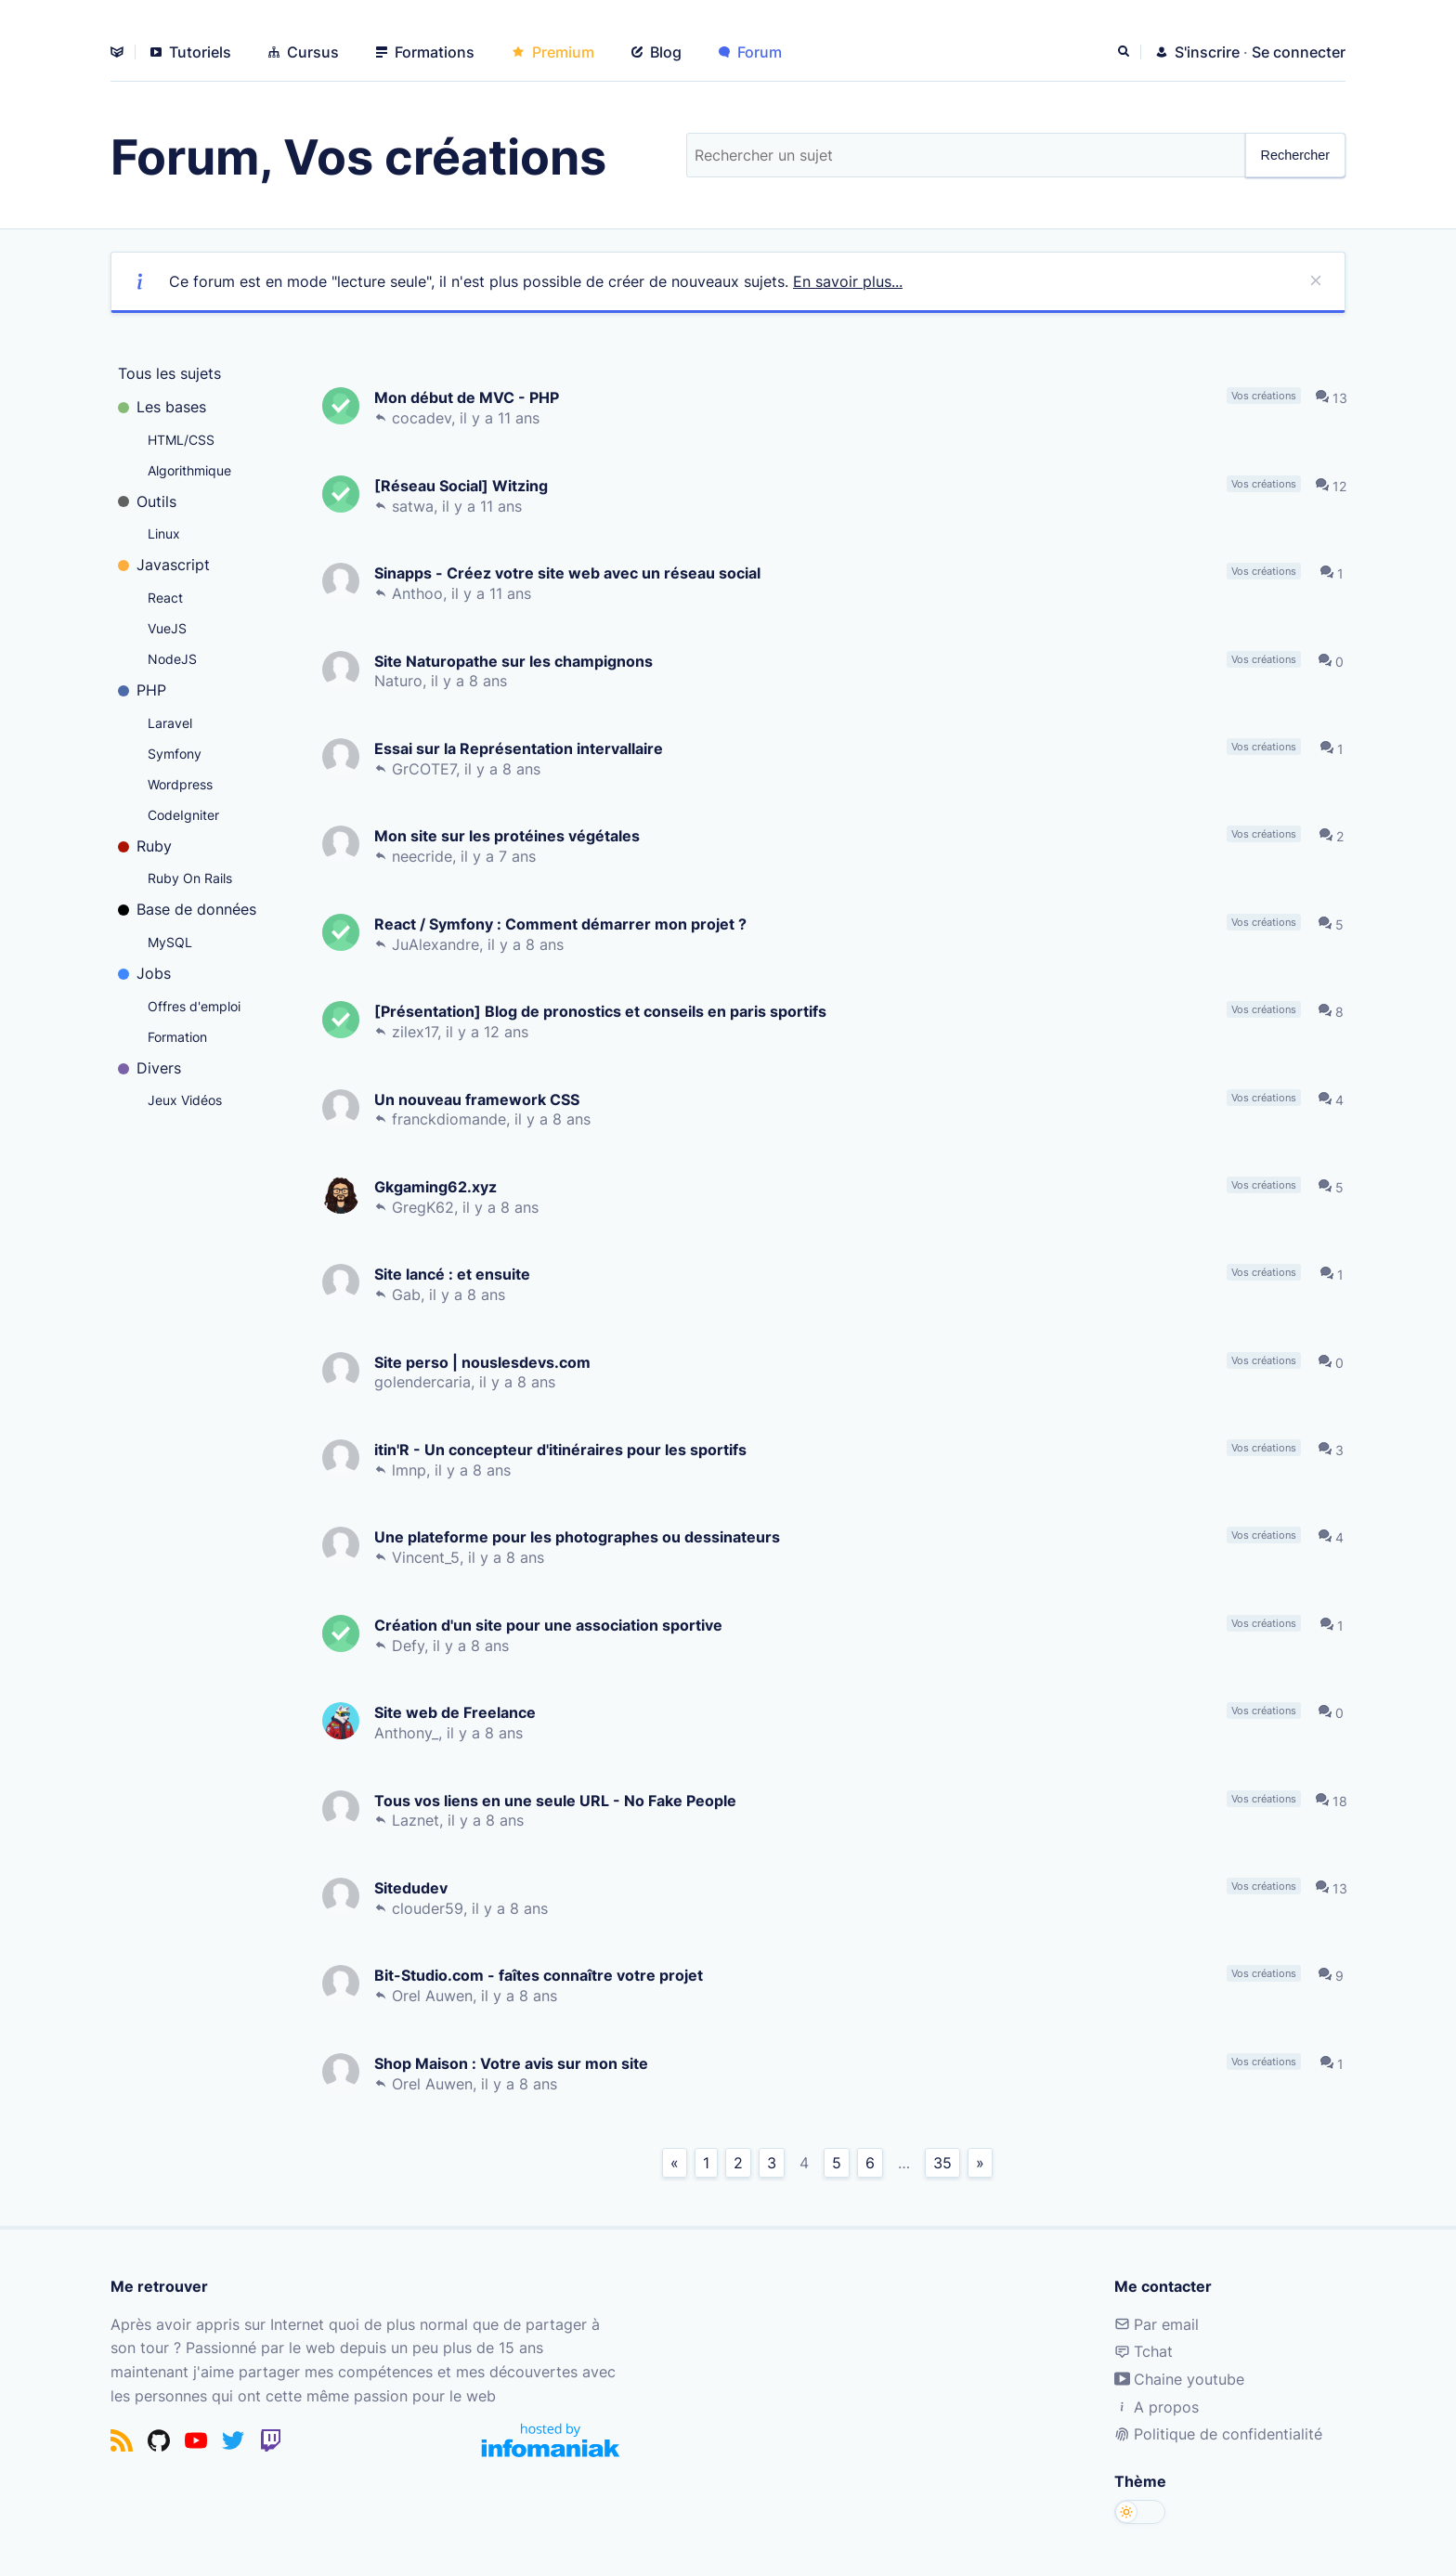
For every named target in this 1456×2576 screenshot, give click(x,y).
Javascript (164, 564)
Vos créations (1265, 395)
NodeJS (172, 659)
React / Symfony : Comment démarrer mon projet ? (562, 923)
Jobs (144, 973)
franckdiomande (451, 1119)
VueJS (167, 628)
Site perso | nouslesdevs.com (484, 1362)
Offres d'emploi (194, 1006)
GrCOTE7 (426, 769)
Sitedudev (412, 1887)
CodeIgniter (183, 815)
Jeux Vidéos (185, 1100)
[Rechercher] (1125, 52)
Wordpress (180, 784)
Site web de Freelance (457, 1712)
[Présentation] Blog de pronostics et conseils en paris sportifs (602, 1011)
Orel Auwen (434, 1995)
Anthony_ (408, 1733)
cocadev (423, 418)
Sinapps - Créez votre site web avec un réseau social (569, 572)
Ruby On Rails (190, 878)
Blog (656, 52)
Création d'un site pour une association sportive (550, 1624)
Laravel (170, 723)
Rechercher (1295, 155)
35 (942, 2163)
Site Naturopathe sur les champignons (515, 660)
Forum (750, 52)
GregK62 (425, 1207)
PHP (142, 690)
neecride (424, 856)
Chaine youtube (1179, 2379)
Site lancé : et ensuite (454, 1273)
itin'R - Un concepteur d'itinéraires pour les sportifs (562, 1449)
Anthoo (419, 593)
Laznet (417, 1820)
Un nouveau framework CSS (478, 1099)
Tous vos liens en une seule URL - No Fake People (557, 1800)
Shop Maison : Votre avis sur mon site (513, 2063)
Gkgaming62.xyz (437, 1186)
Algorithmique (189, 470)
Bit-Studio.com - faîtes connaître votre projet (540, 1974)
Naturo (400, 680)
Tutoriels (190, 52)
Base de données (187, 909)
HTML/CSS (181, 439)
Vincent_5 (428, 1557)
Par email (1156, 2324)
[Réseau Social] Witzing (463, 485)
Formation (177, 1037)
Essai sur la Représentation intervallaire (520, 748)
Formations (425, 52)
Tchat (1143, 2351)
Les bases (162, 407)
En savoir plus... (848, 281)
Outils (147, 501)
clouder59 (429, 1908)
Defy (410, 1645)
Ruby (145, 846)
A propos (1156, 2407)
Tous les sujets (169, 373)
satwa (415, 506)
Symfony (175, 753)
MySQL (170, 942)
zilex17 (416, 1031)
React (165, 597)
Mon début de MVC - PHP (468, 397)
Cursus (303, 52)
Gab (408, 1294)
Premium (553, 52)
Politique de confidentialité (1218, 2434)
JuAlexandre (437, 944)
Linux (164, 533)
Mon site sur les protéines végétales (509, 835)
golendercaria (424, 1382)
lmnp (411, 1470)
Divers (149, 1068)
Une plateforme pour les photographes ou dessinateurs (579, 1536)
